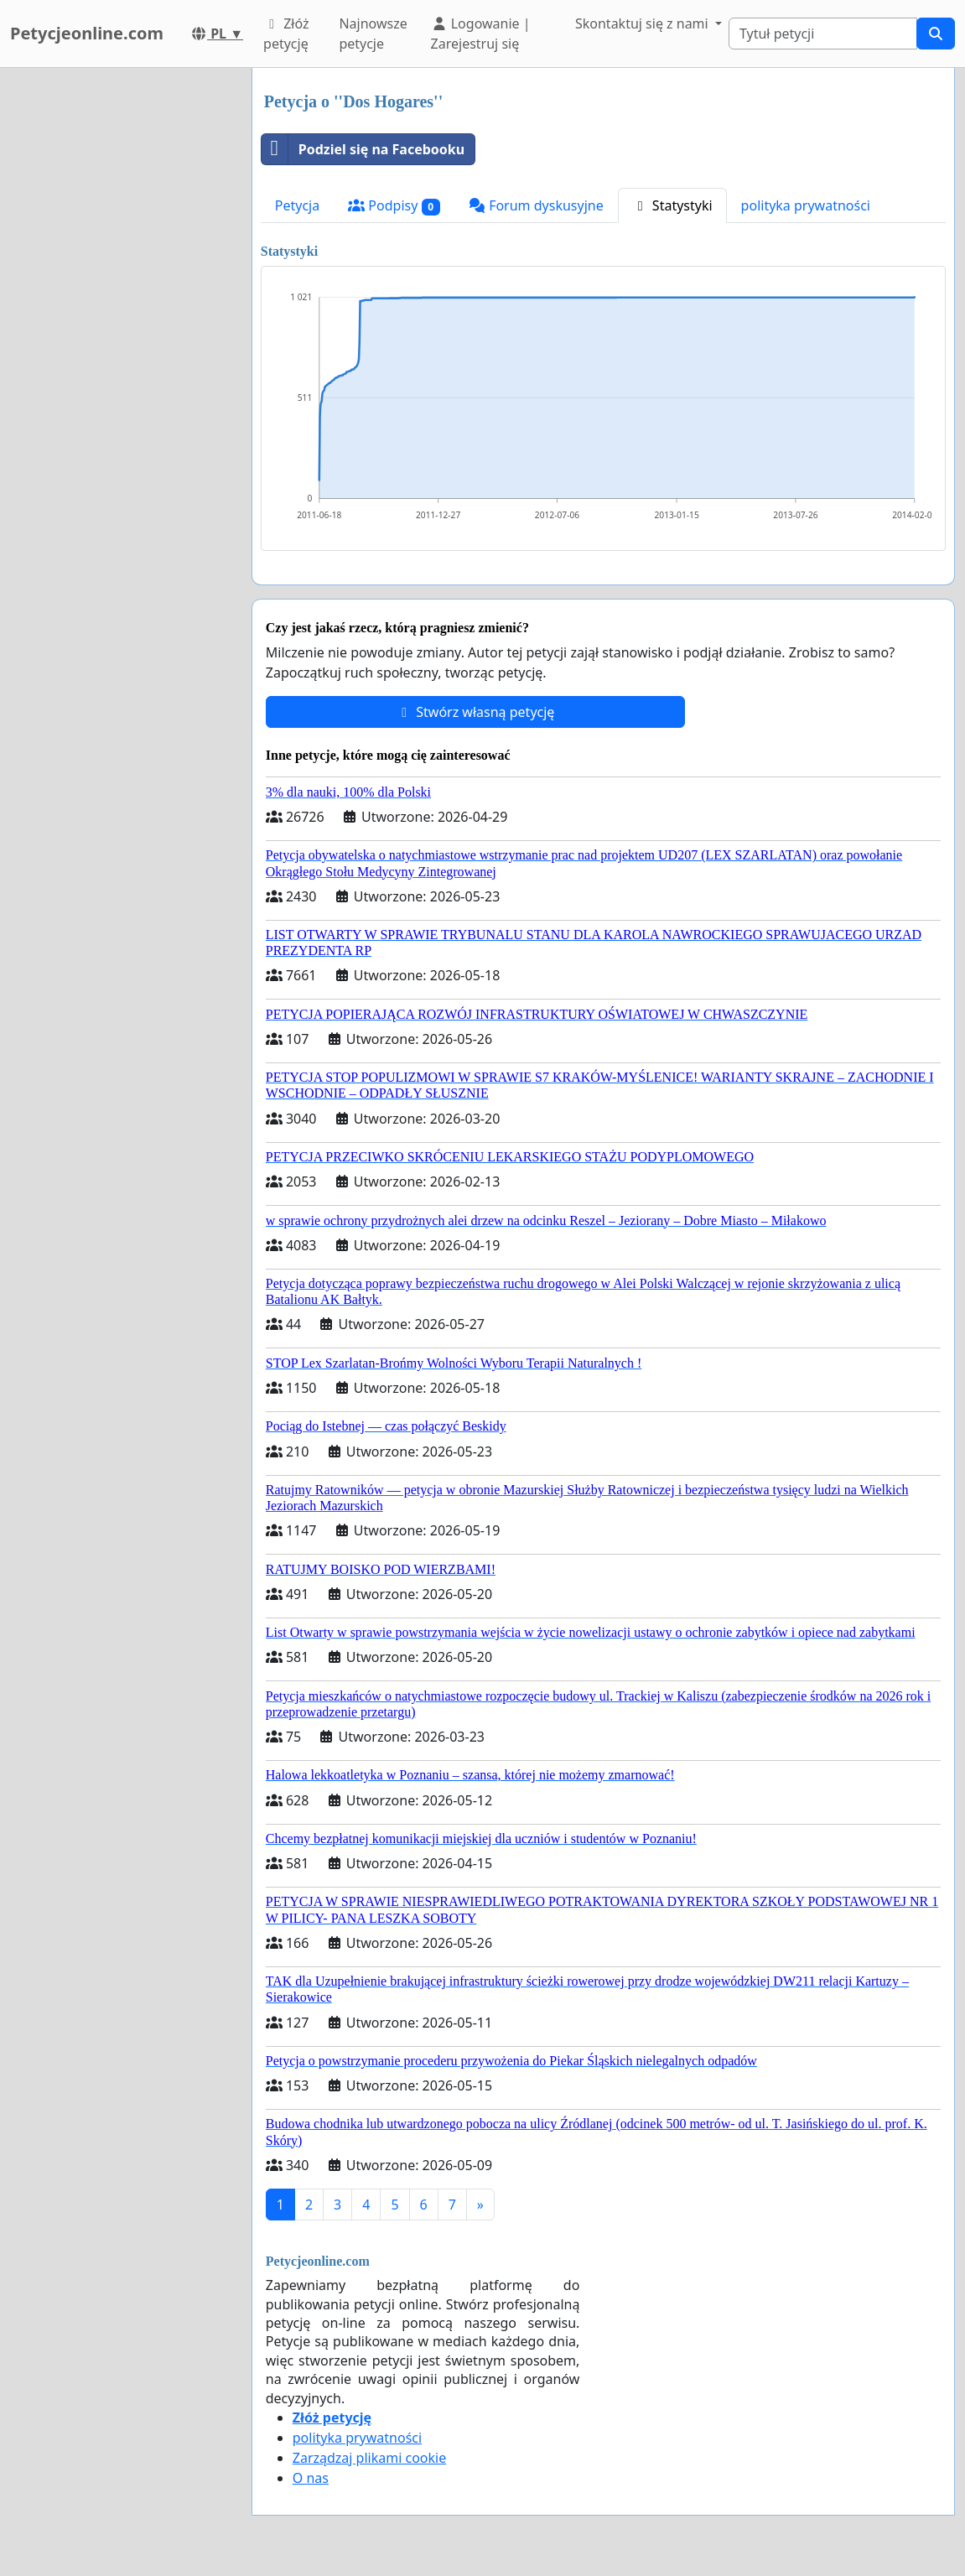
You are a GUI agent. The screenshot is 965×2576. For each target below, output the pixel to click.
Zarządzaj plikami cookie (369, 2458)
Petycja (297, 205)
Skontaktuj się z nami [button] (643, 23)
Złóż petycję (286, 33)
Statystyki (672, 205)
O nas (311, 2478)
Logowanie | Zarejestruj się (481, 33)
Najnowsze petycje (373, 33)
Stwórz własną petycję (475, 712)
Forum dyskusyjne (536, 205)
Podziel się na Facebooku (363, 149)
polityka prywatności (805, 205)
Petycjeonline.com (86, 33)
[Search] (823, 33)
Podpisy (394, 206)
